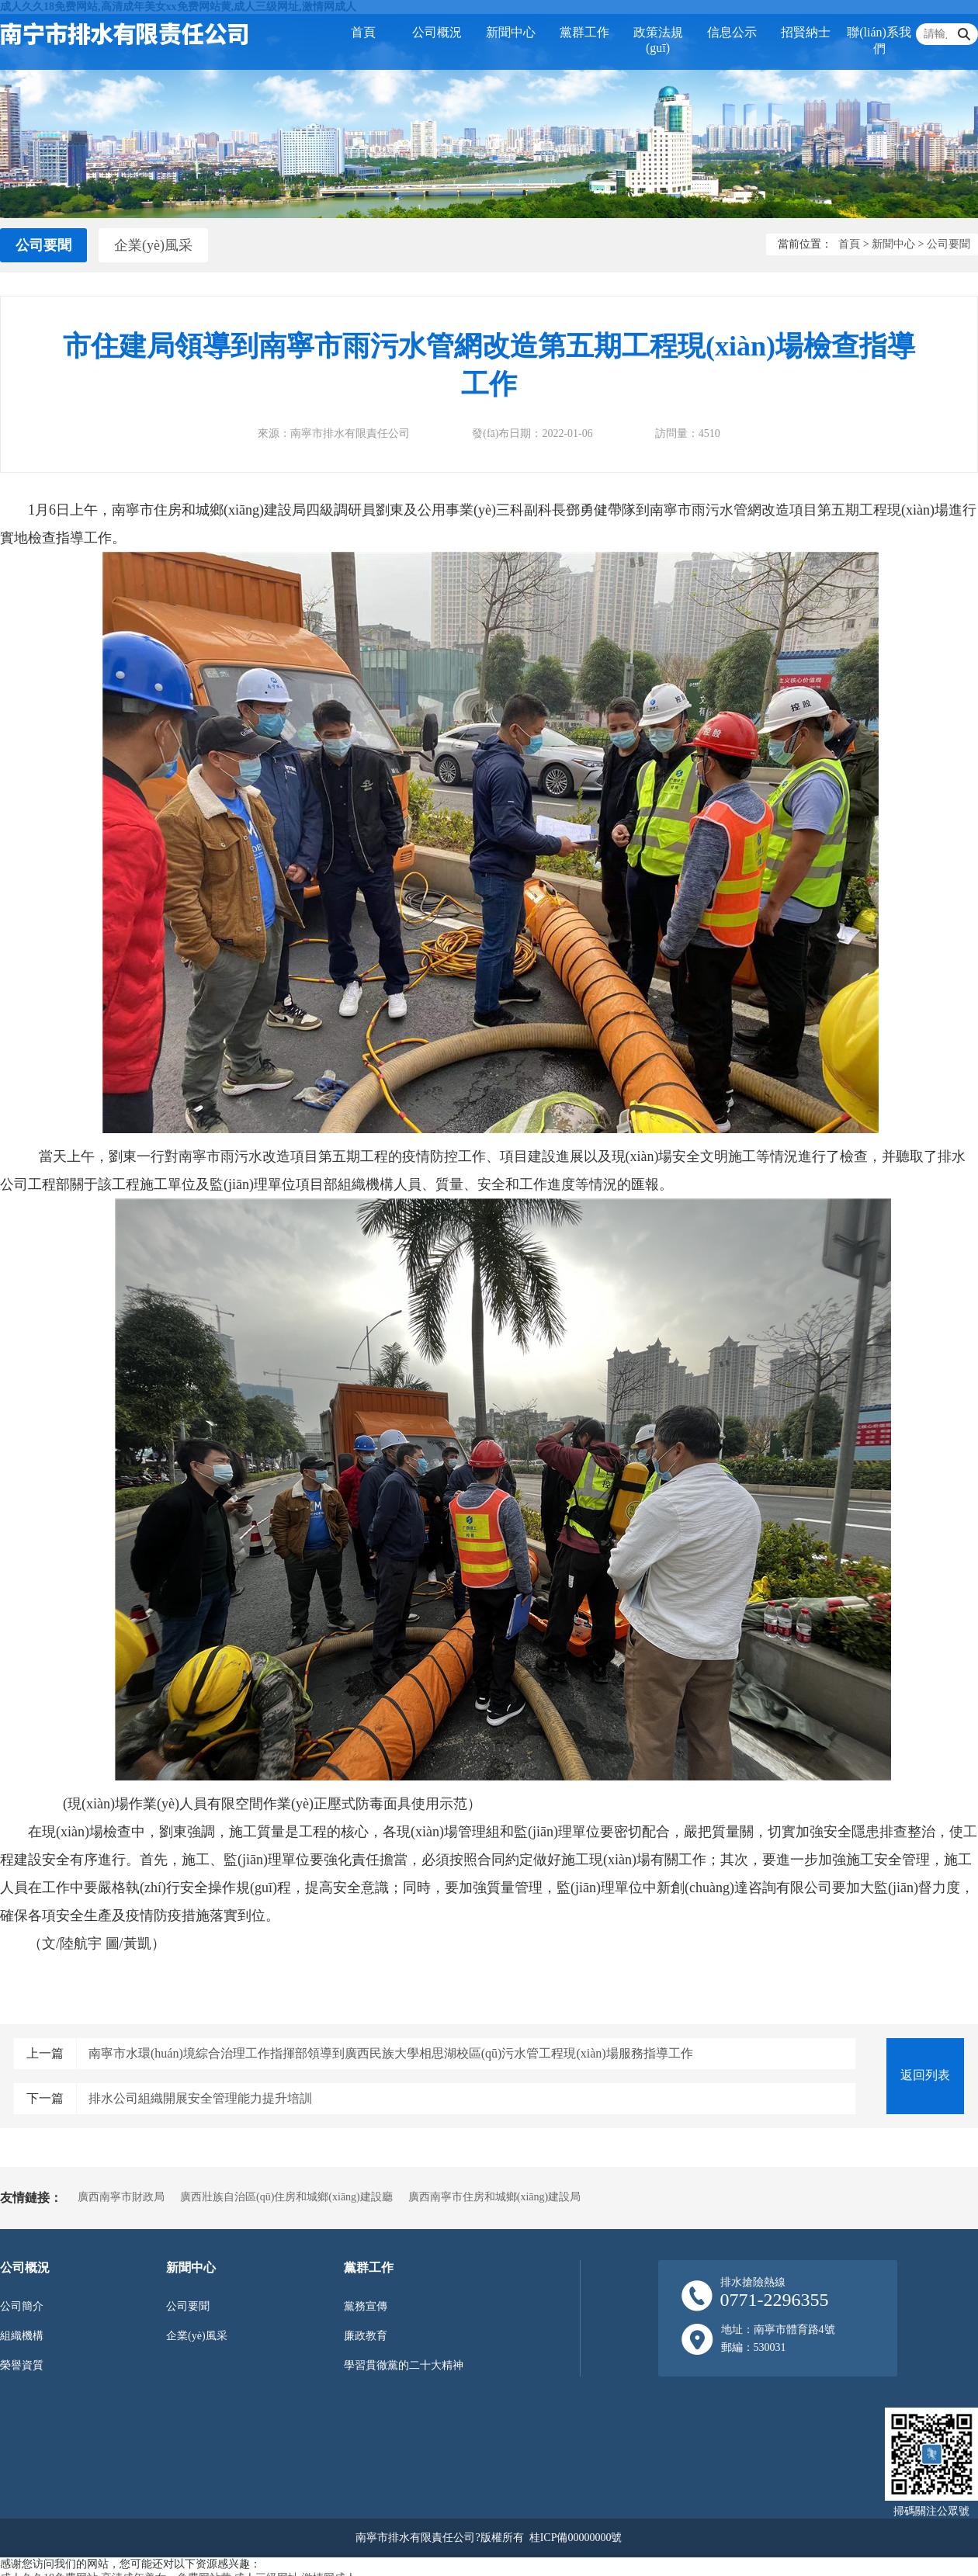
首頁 (363, 32)
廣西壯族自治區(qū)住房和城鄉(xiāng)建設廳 (286, 2197)
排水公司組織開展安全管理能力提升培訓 (200, 2098)
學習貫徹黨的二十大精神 (403, 2365)
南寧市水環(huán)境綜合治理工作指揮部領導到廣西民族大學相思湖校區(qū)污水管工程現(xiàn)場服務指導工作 (390, 2053)
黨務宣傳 (365, 2306)
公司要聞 (43, 245)
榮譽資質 (21, 2365)
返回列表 (925, 2075)
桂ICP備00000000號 (576, 2537)
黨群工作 (584, 32)
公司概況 (437, 32)
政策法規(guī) (658, 40)
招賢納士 (806, 32)
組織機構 (21, 2336)
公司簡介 (21, 2306)
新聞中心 (511, 32)
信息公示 (732, 32)
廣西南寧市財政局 (121, 2197)
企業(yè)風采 (153, 245)
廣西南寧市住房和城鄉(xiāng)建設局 (494, 2197)
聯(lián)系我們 (879, 40)
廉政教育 (365, 2336)
